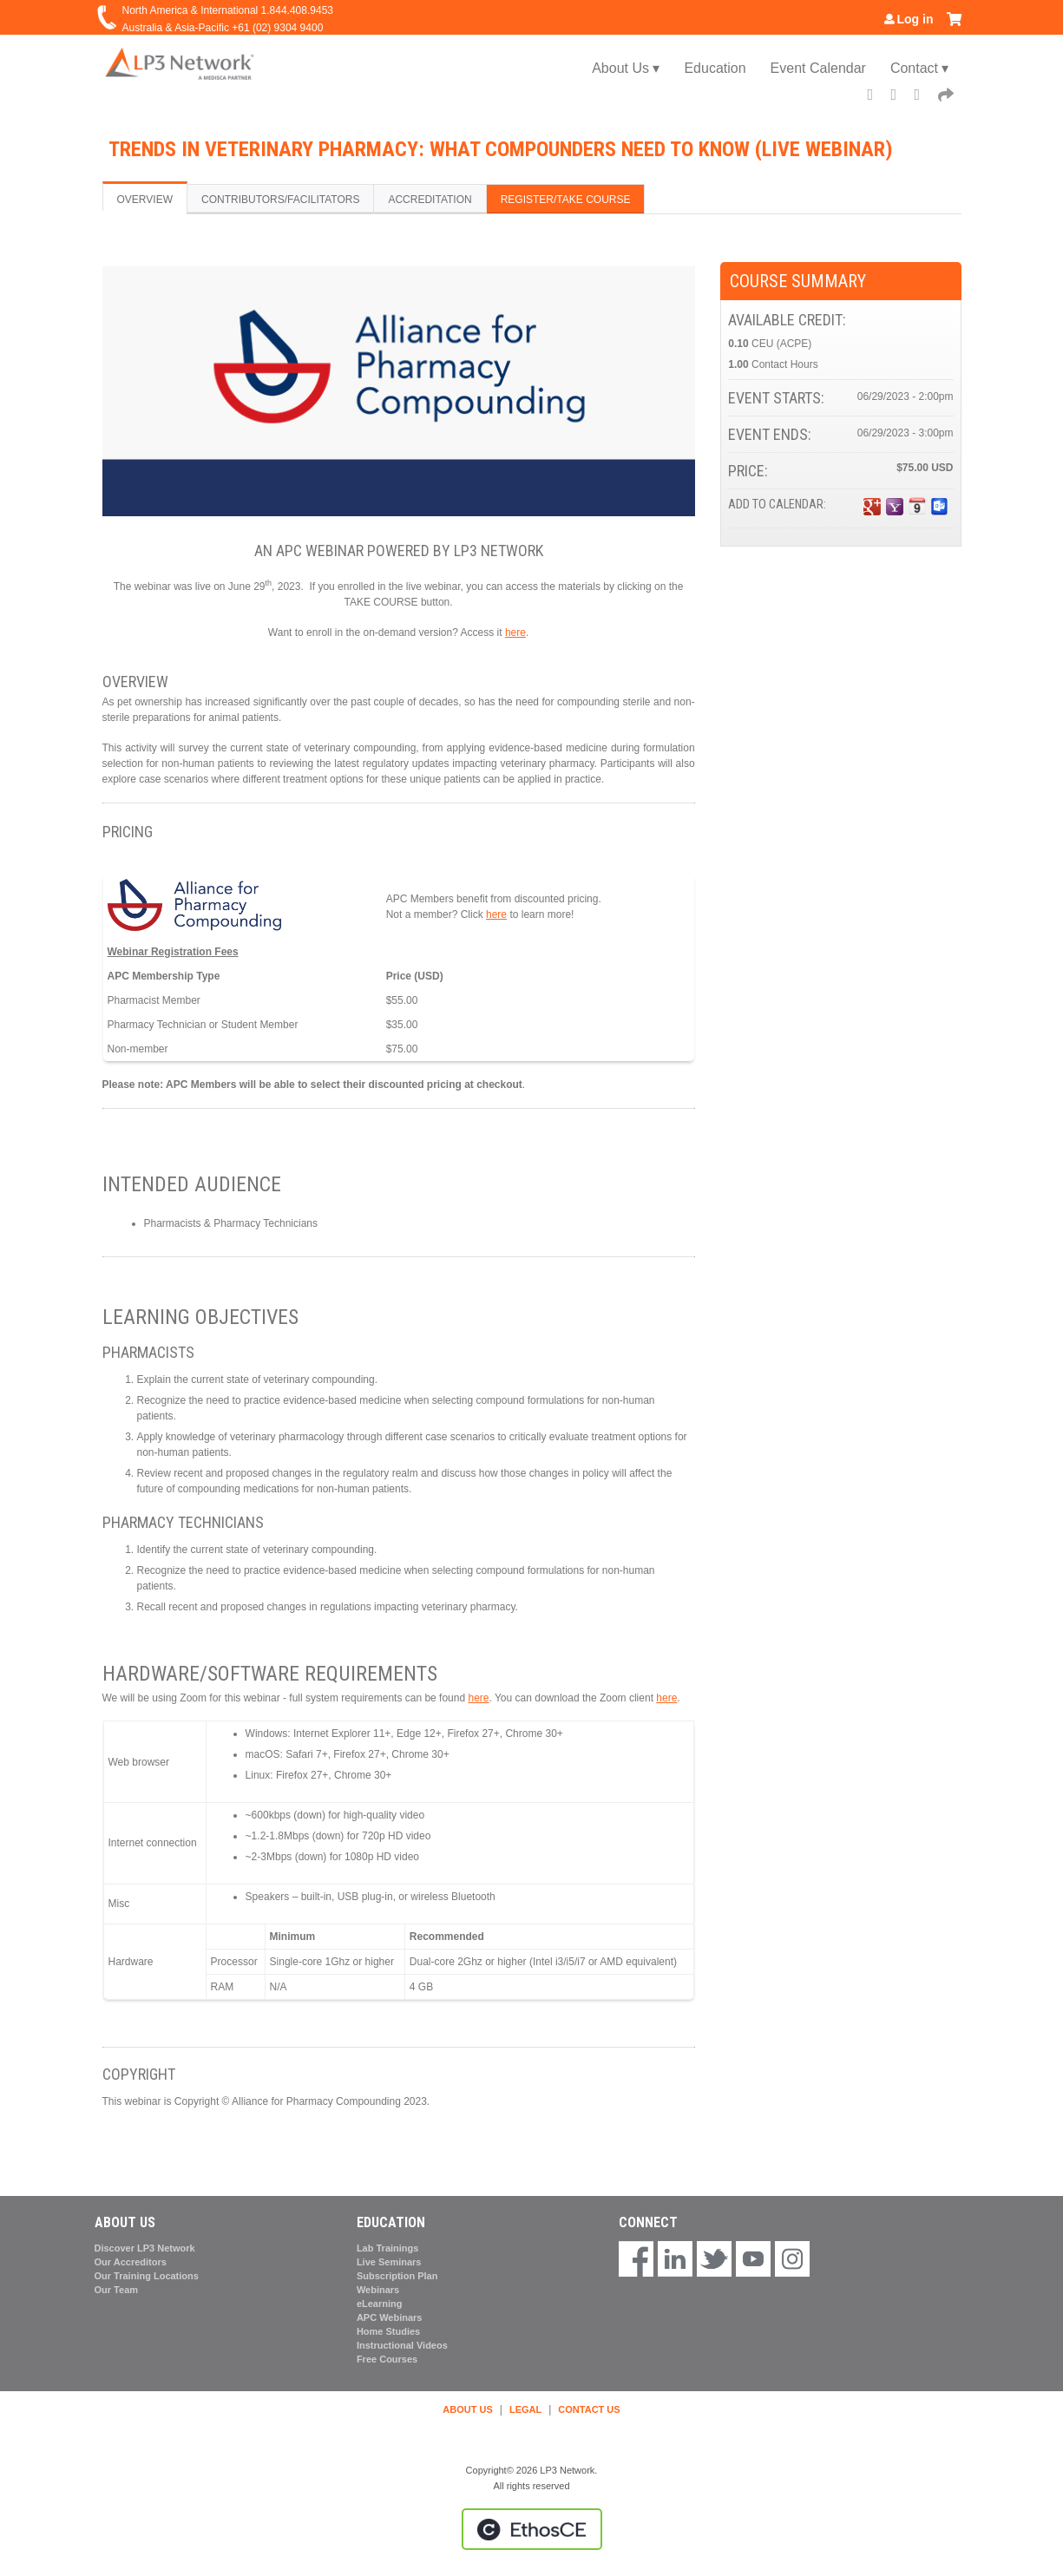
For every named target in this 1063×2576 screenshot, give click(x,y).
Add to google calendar (872, 506)
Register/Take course (566, 199)
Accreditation (429, 199)
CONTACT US (589, 2409)
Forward (946, 97)
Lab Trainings (388, 2248)
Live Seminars (389, 2262)
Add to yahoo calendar (894, 506)
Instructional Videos (402, 2345)
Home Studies (388, 2331)
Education (714, 68)
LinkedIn (923, 97)
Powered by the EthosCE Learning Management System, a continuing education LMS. (532, 2529)
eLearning (380, 2303)
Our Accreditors (131, 2262)
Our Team (117, 2289)
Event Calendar (818, 68)
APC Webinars (390, 2317)
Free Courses (387, 2359)
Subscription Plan (397, 2276)
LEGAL (525, 2409)
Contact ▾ (919, 68)
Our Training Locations (147, 2276)
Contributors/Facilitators (280, 199)
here (515, 632)
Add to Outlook (939, 506)
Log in (915, 19)
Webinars (378, 2289)
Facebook (876, 97)
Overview (145, 199)
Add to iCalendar (917, 506)
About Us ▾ (625, 68)
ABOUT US (467, 2409)
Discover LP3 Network (145, 2248)
